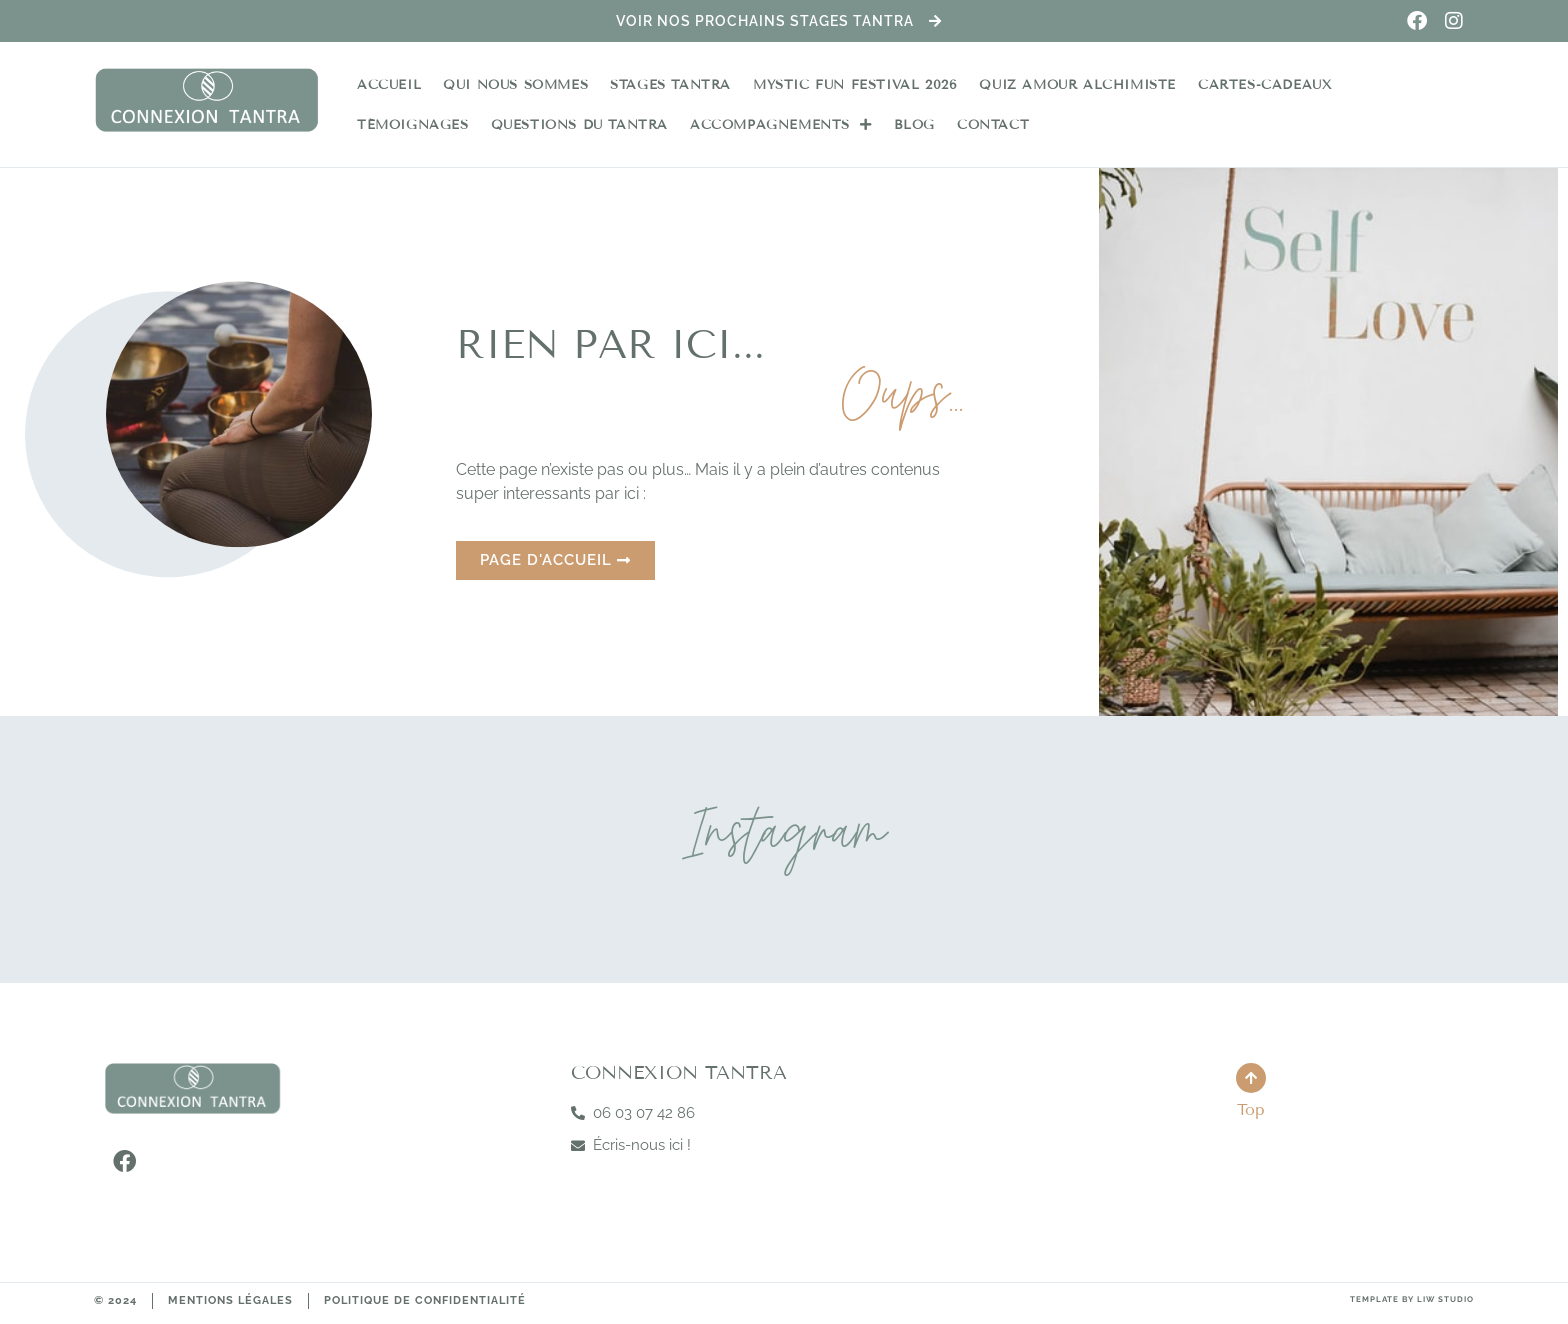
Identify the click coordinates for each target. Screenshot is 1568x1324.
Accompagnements (781, 124)
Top (1251, 1109)
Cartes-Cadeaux (1264, 85)
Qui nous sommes (515, 85)
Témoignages (413, 125)
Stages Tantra (670, 85)
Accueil (389, 85)
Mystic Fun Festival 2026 (855, 85)
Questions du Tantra (579, 125)
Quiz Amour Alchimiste (1077, 85)
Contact (993, 125)
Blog (914, 125)
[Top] (1251, 1078)
